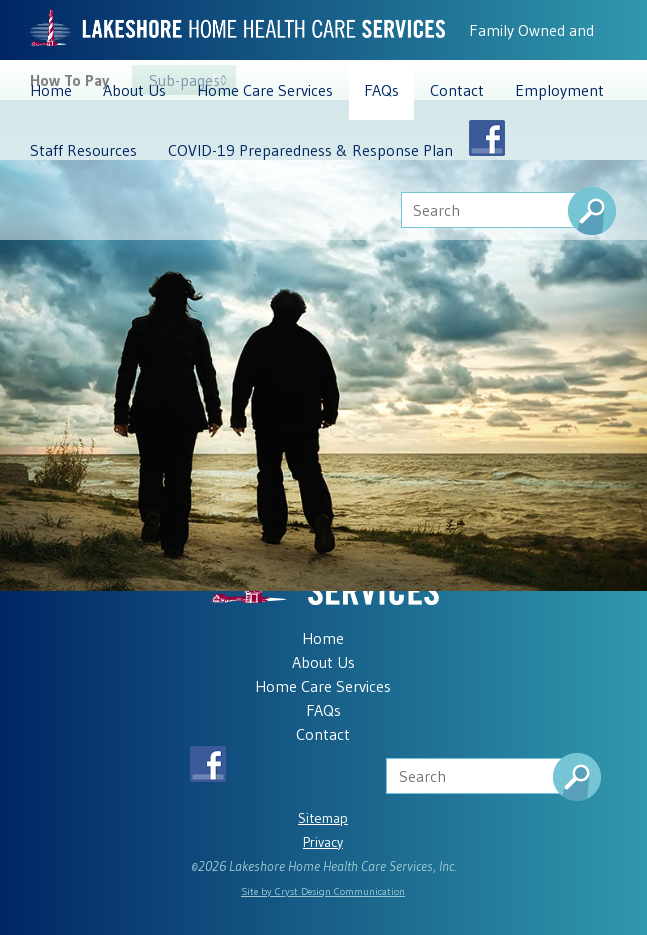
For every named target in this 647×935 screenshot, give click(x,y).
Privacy (323, 842)
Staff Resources (83, 150)
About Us (134, 90)
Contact (457, 90)
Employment (559, 90)
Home (51, 90)
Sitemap (323, 818)
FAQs (381, 90)
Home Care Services (265, 90)
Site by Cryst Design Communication (323, 891)
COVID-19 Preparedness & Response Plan (310, 150)
